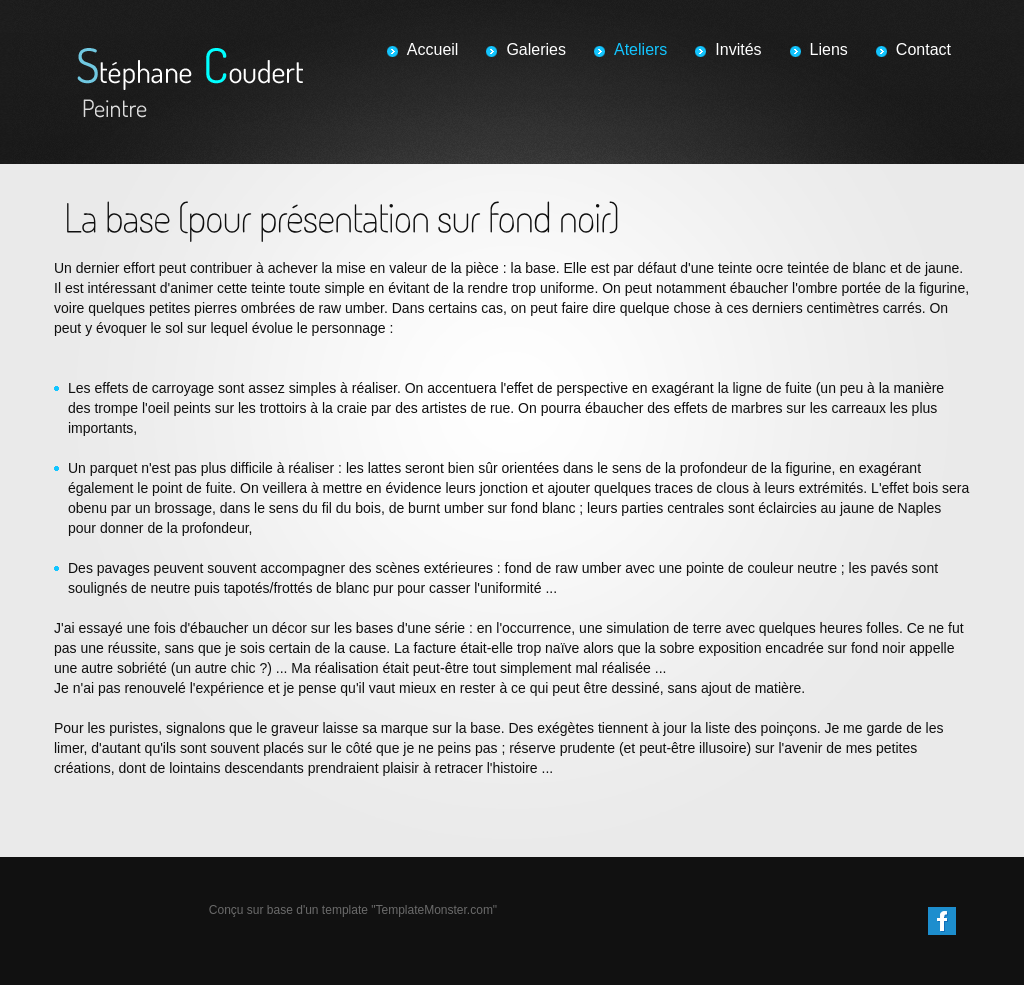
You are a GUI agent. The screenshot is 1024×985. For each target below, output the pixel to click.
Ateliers (640, 49)
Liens (829, 49)
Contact (923, 49)
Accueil (433, 49)
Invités (738, 49)
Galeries (536, 49)
